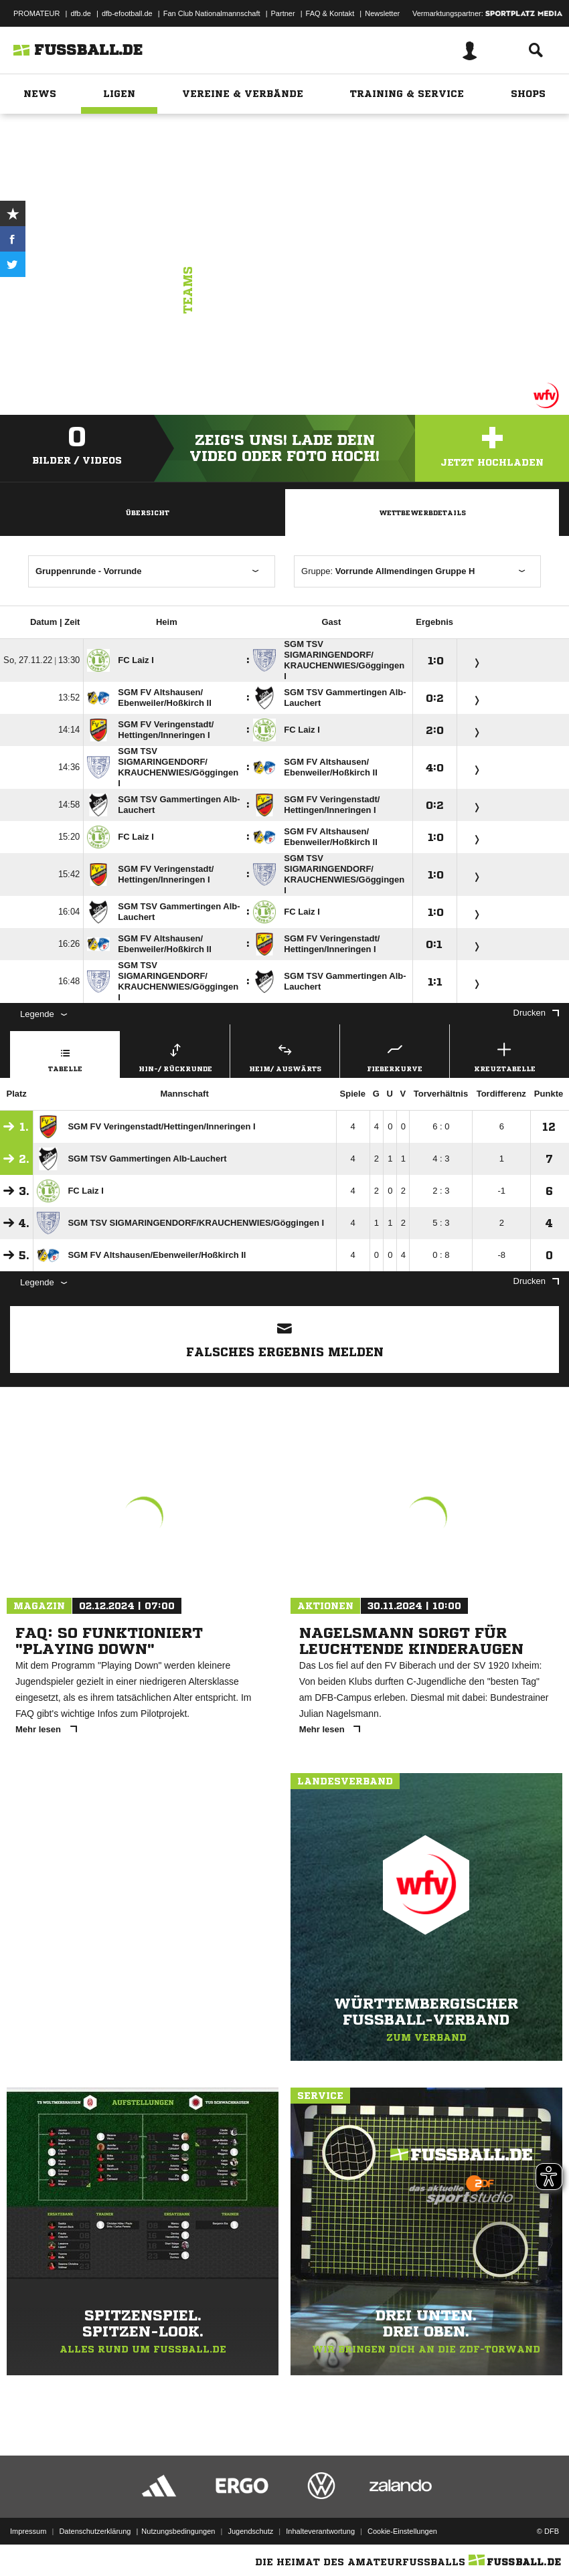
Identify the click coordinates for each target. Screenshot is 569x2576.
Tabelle (65, 1055)
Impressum (28, 2531)
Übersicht (147, 512)
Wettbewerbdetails (422, 512)
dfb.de (80, 13)
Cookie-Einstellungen (402, 2531)
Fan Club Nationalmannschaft (211, 13)
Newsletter (382, 13)
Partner (283, 13)
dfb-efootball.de (127, 13)
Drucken (536, 1013)
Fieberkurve (394, 1055)
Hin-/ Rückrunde (175, 1055)
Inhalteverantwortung (320, 2531)
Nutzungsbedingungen (178, 2531)
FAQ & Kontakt (330, 13)
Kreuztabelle (504, 1055)
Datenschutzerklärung (95, 2531)
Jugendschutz (250, 2531)
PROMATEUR (36, 13)
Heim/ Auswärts (285, 1055)
